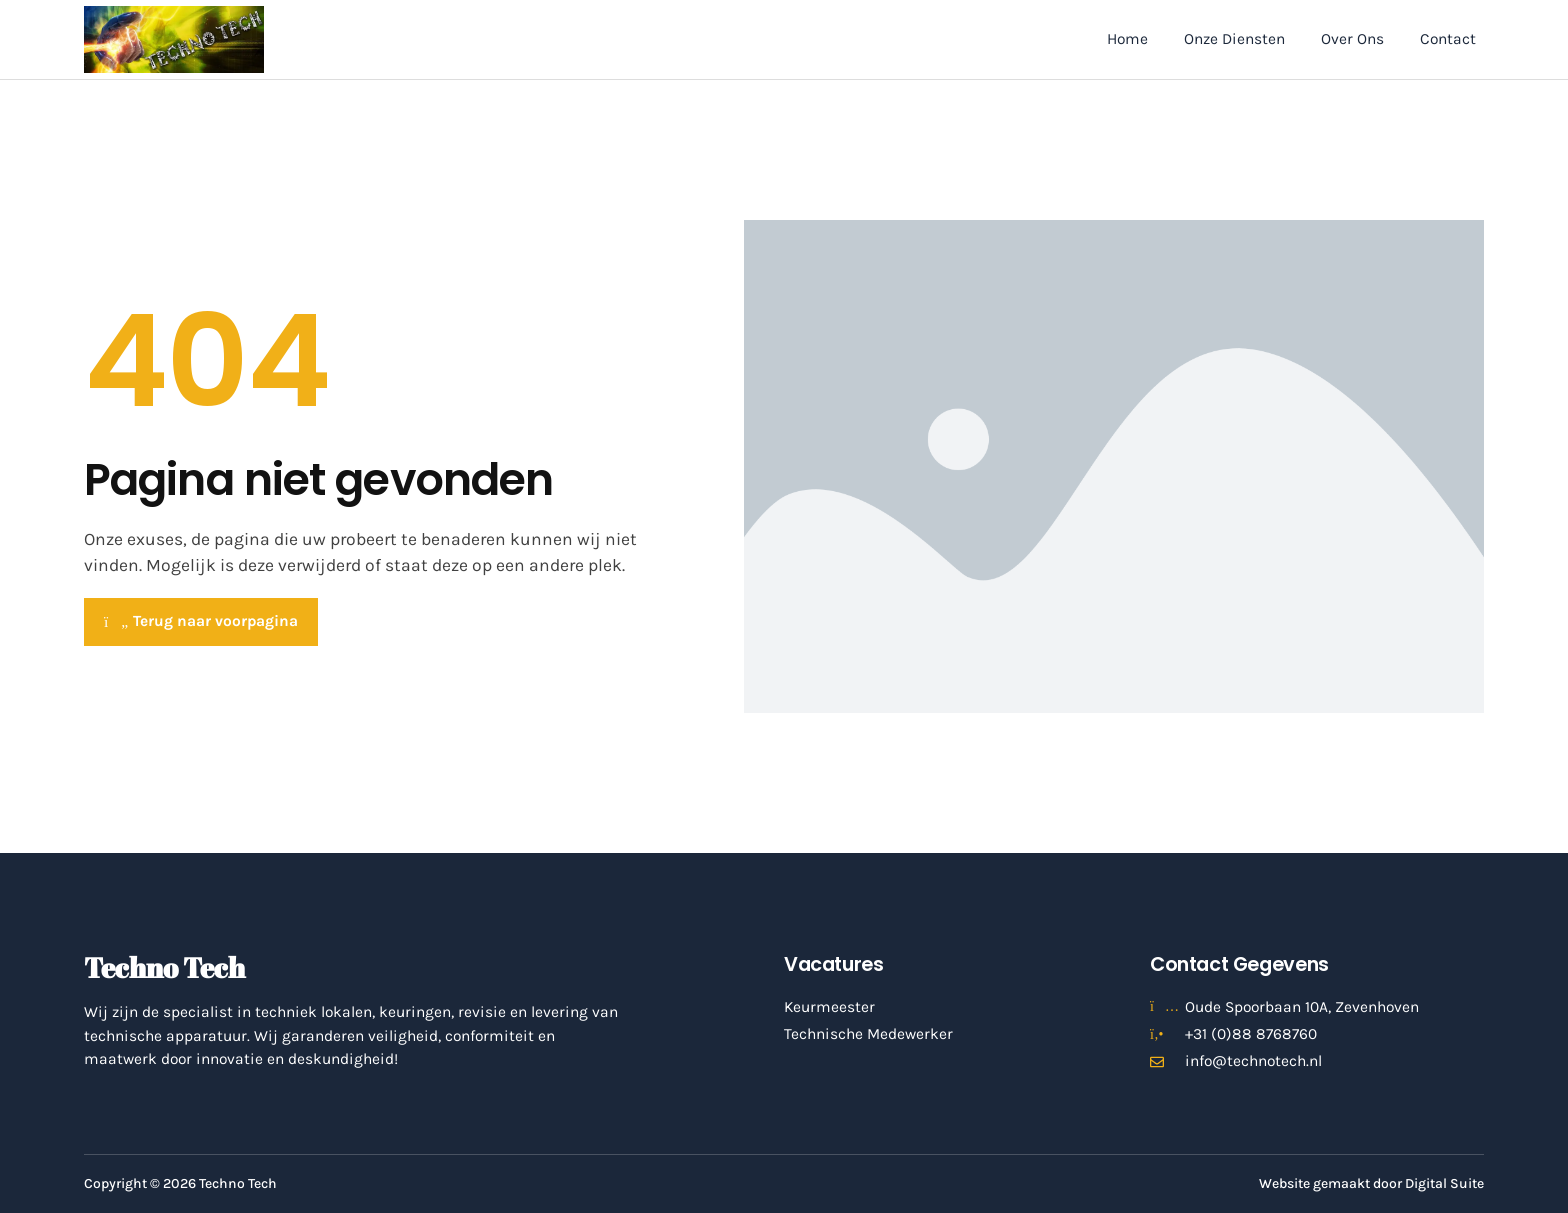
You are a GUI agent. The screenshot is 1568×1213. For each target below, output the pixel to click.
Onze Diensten (1234, 39)
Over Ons (1352, 39)
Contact (1448, 39)
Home (1127, 39)
